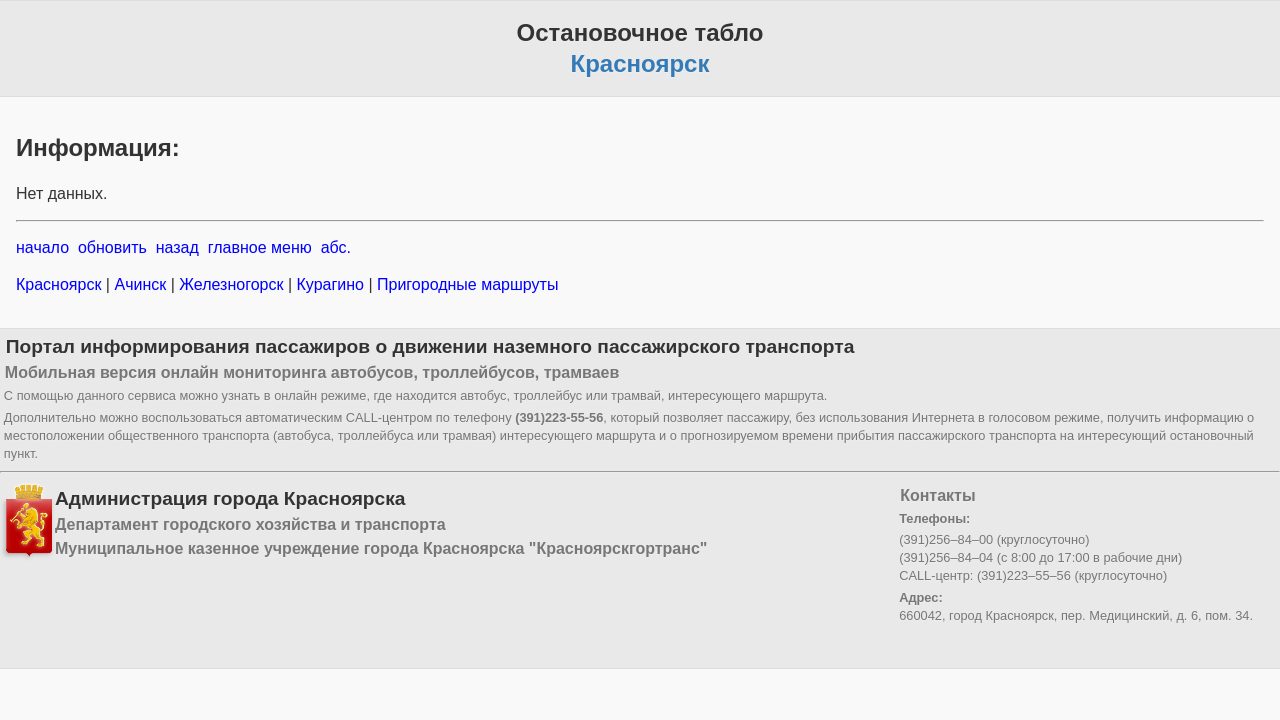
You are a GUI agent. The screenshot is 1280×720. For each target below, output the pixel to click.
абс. (336, 247)
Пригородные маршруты (466, 284)
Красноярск (61, 284)
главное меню (260, 247)
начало (42, 247)
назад (177, 247)
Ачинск (140, 284)
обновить (112, 247)
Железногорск (231, 284)
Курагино (330, 284)
